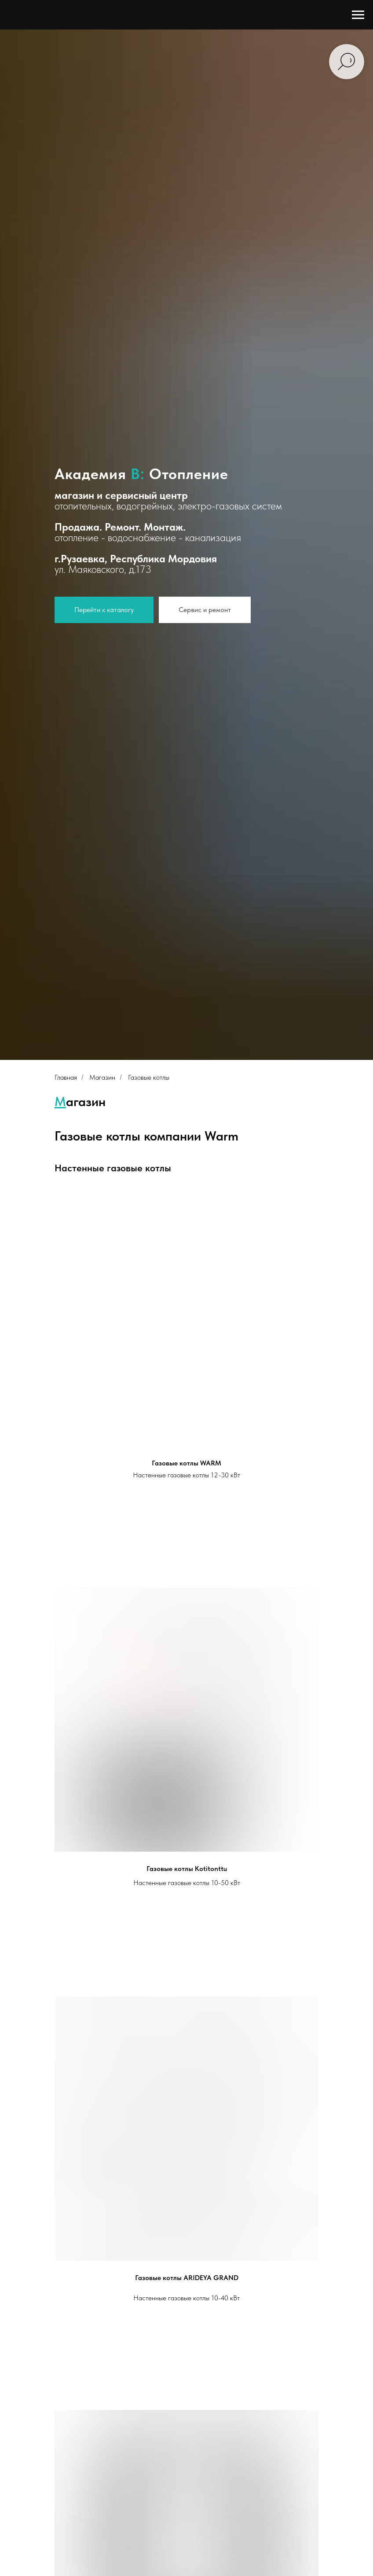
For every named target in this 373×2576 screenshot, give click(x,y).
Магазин (102, 1077)
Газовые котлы (148, 1077)
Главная (66, 1077)
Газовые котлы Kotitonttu (186, 1869)
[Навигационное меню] (358, 15)
